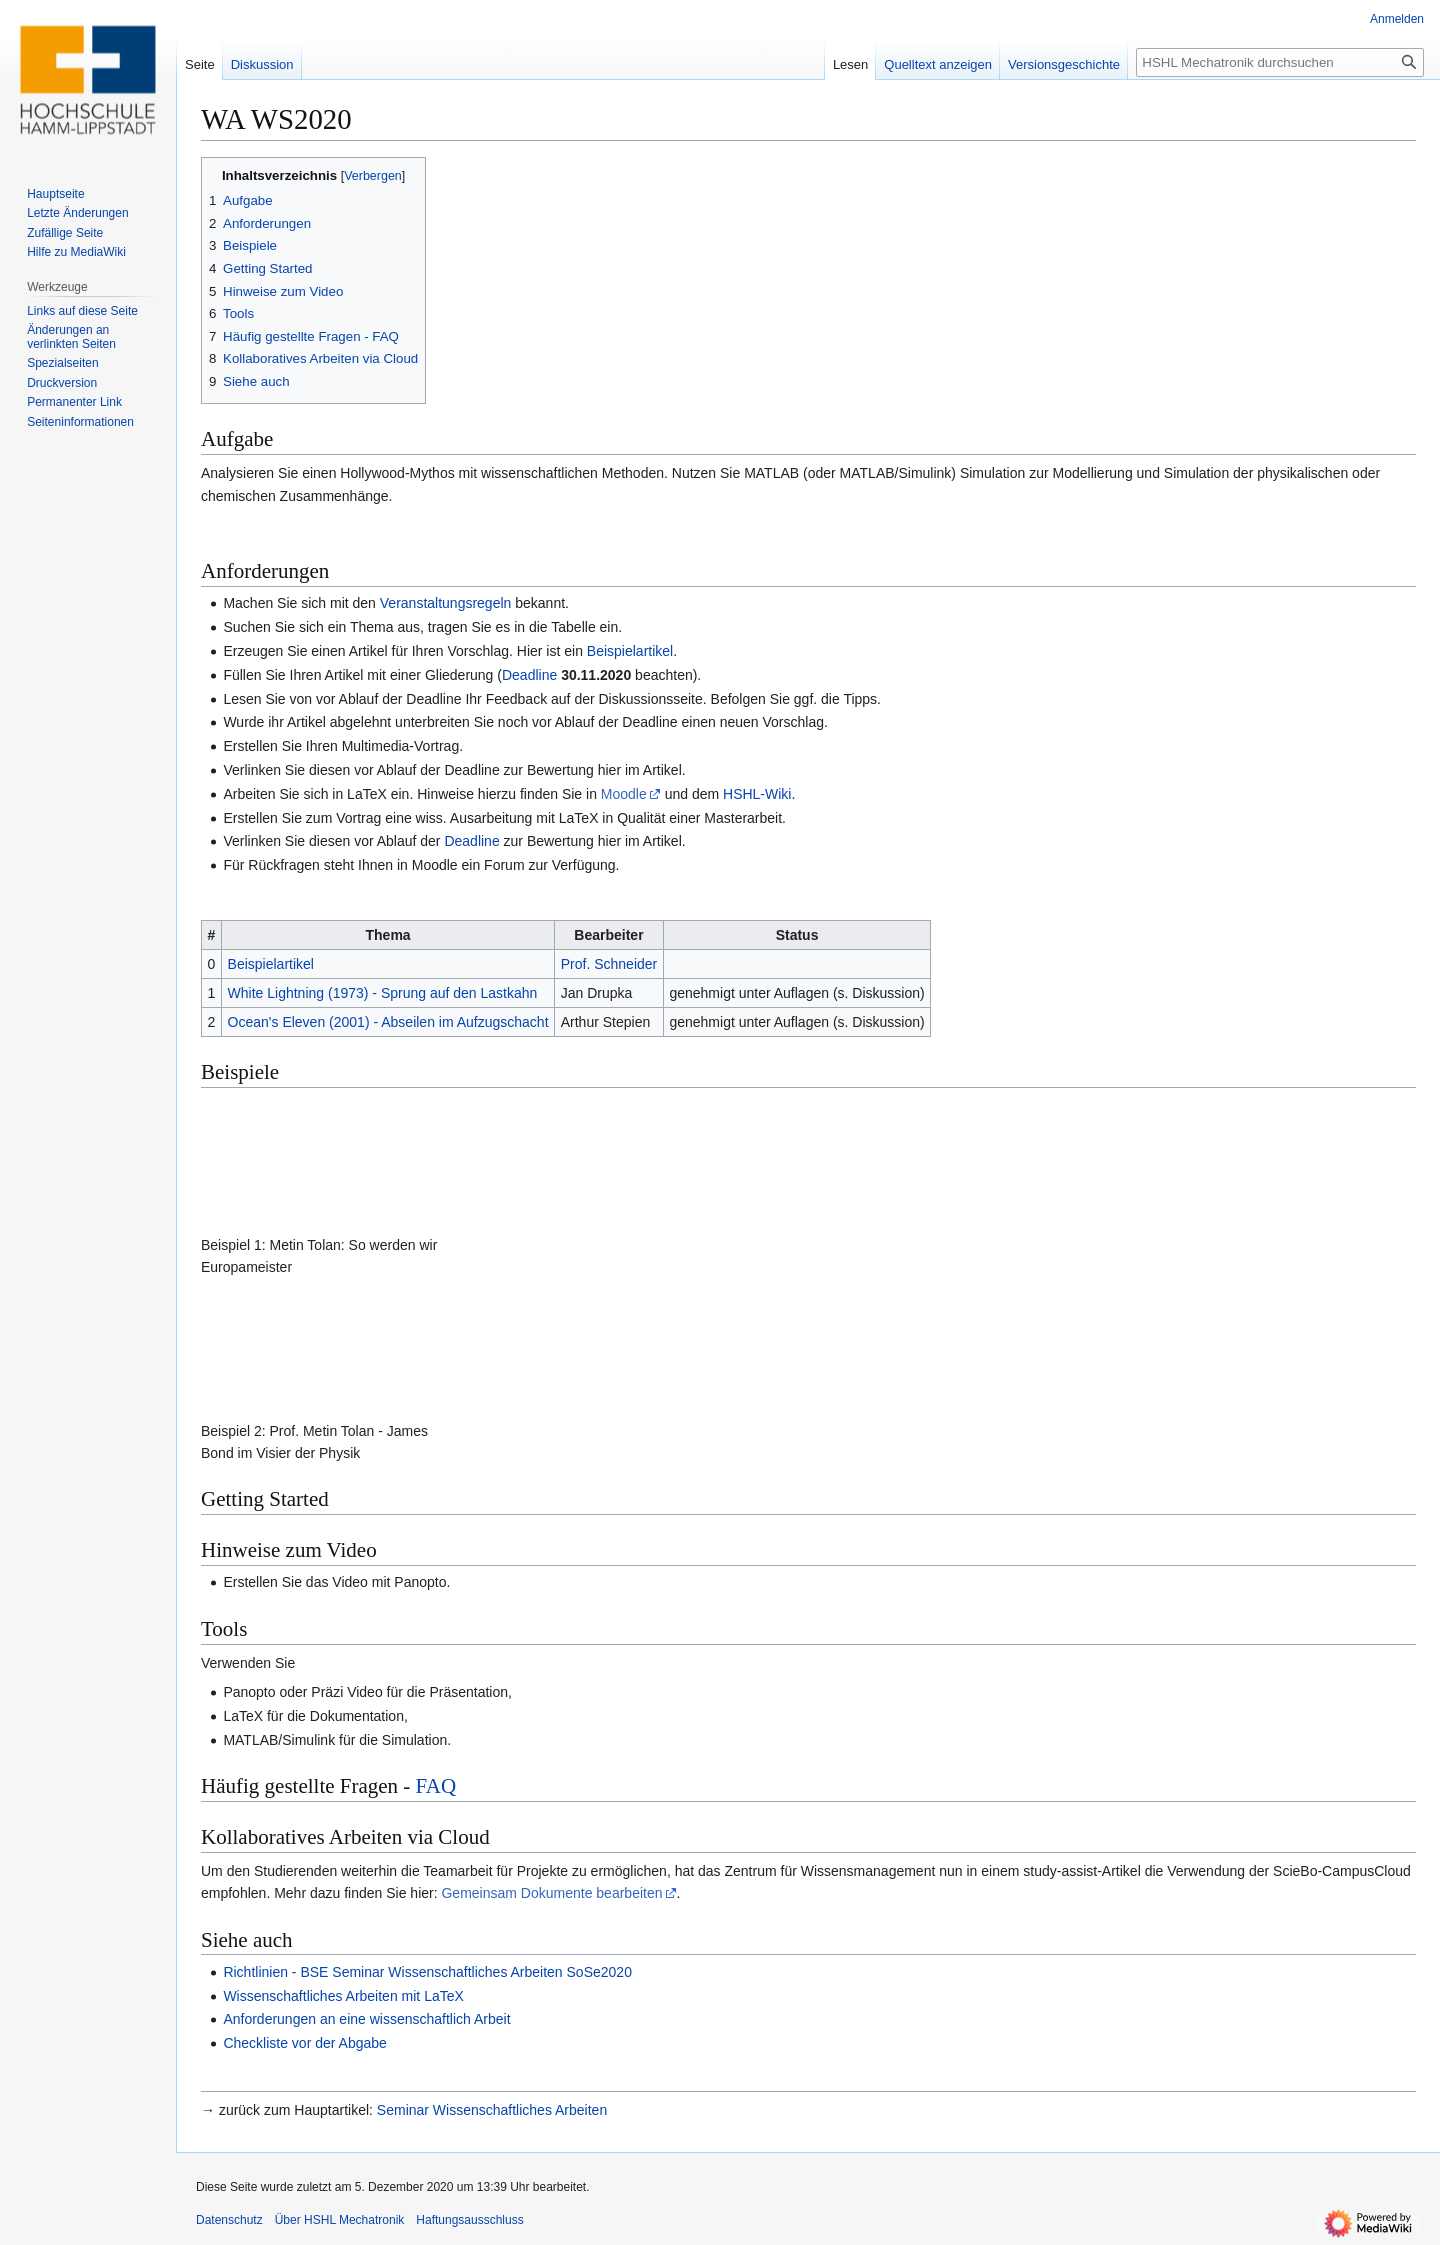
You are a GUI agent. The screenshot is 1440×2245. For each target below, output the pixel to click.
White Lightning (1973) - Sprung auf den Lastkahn (383, 993)
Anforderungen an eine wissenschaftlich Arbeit (366, 2019)
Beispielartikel (630, 651)
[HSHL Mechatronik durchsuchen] (1280, 62)
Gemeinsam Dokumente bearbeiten (551, 1893)
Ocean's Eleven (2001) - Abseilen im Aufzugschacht (388, 1022)
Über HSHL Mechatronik (340, 2220)
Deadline (529, 675)
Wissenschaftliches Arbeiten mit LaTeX (343, 1996)
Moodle (624, 794)
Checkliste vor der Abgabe (304, 2043)
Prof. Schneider (609, 964)
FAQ (436, 1786)
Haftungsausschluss (469, 2220)
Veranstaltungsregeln (446, 603)
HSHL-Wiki (757, 794)
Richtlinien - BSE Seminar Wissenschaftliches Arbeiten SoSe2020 (427, 1972)
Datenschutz (229, 2220)
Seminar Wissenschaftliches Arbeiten (492, 2110)
